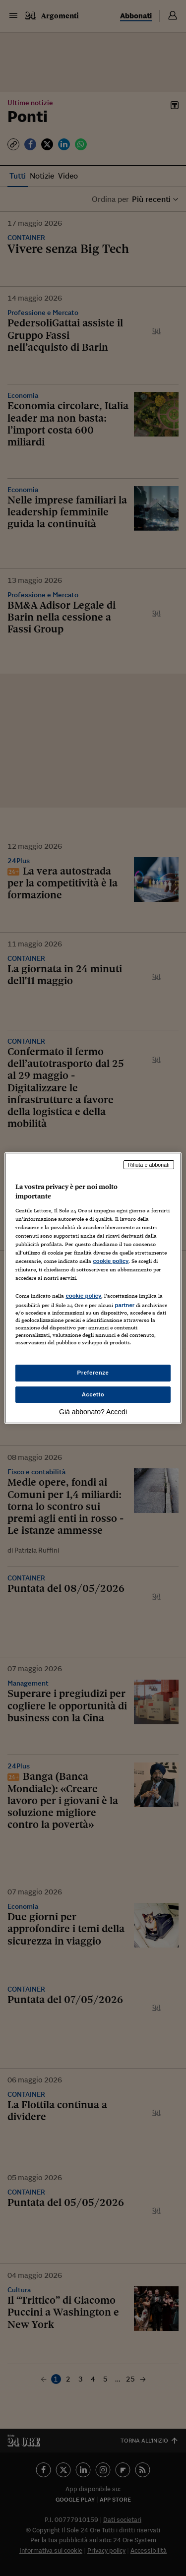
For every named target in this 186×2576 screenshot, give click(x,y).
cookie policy (110, 1261)
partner (124, 1305)
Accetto (93, 1394)
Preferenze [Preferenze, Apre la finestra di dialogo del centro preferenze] (93, 1373)
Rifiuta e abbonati (149, 1165)
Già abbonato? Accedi (93, 1412)
